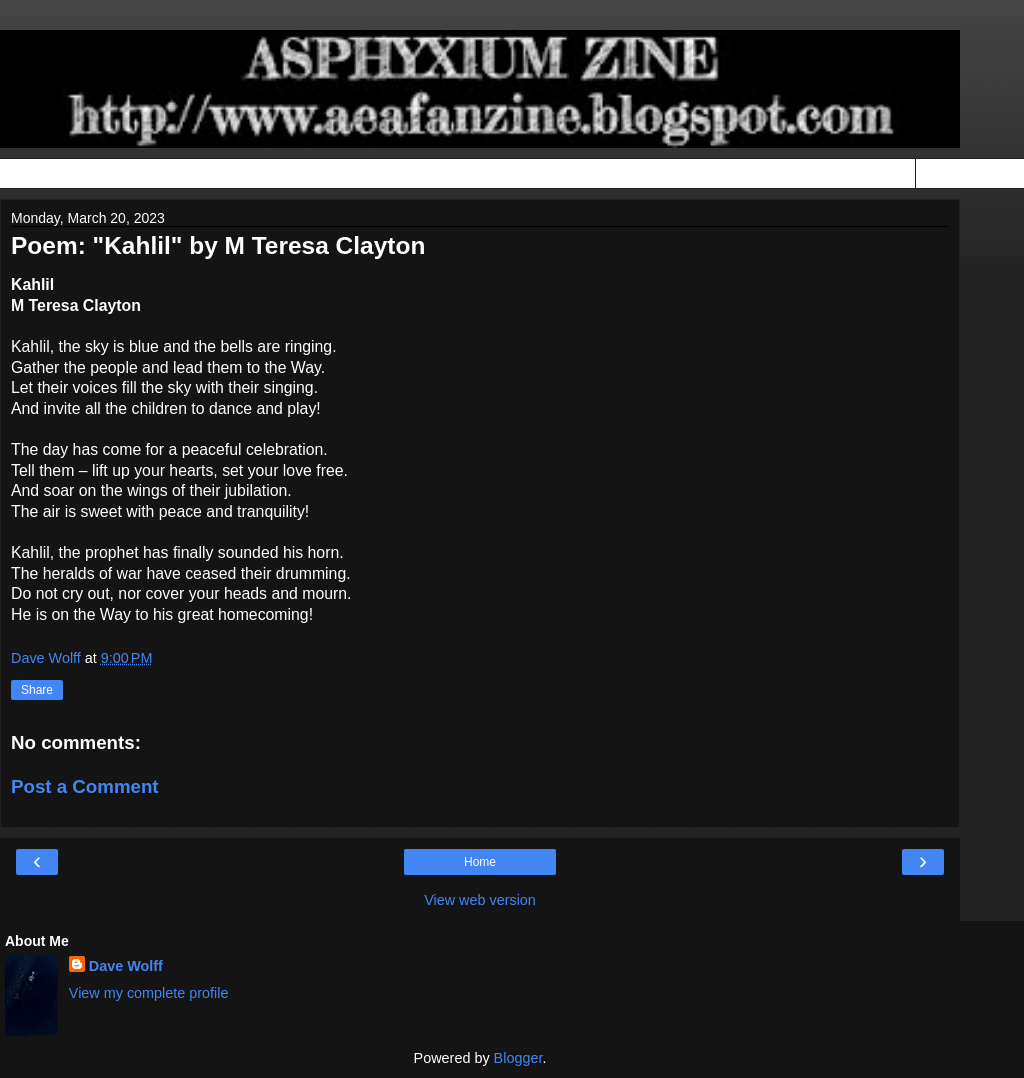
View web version (480, 900)
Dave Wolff (126, 966)
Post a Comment (85, 786)
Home (480, 862)
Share (37, 690)
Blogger (518, 1058)
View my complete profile (149, 993)
